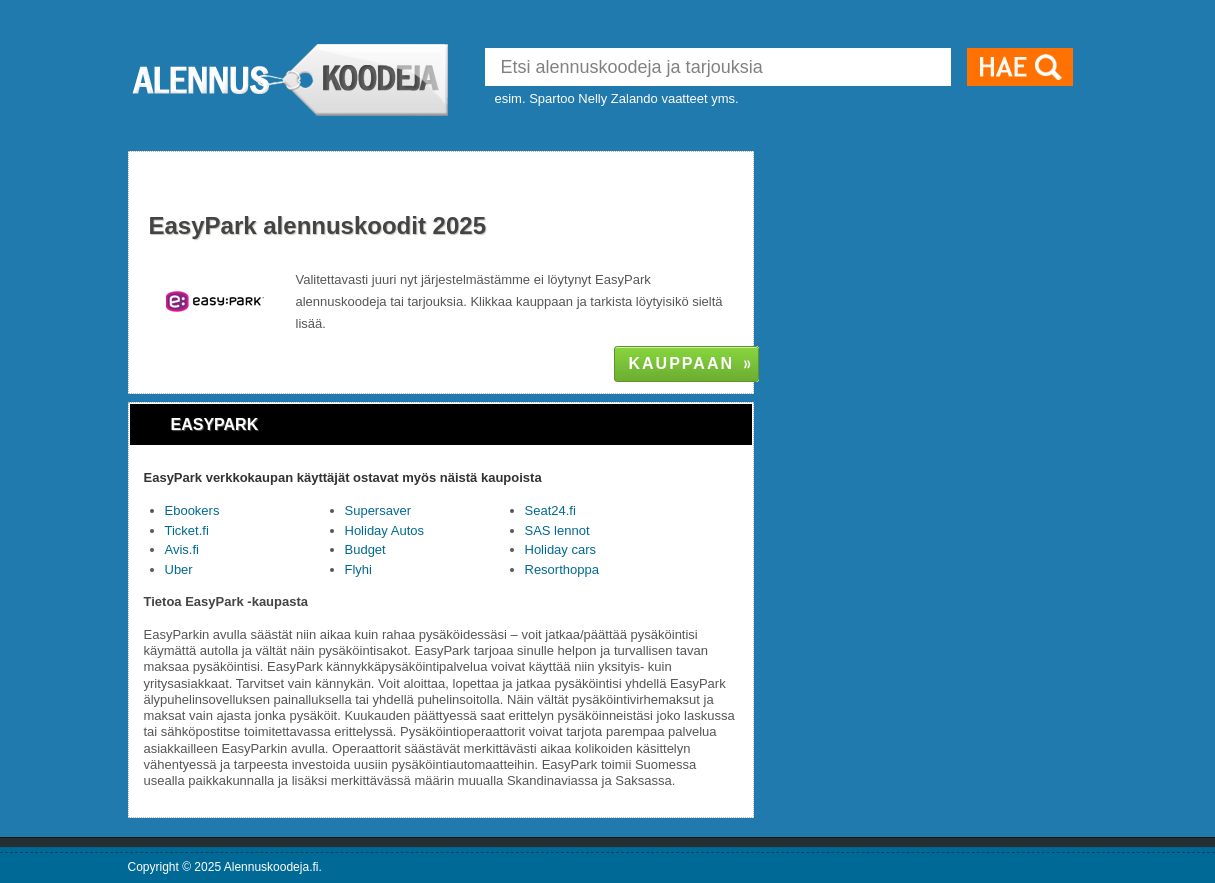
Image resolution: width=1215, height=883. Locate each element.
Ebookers (192, 510)
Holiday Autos (385, 530)
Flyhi (358, 569)
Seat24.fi (550, 510)
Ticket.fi (187, 530)
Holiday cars (561, 549)
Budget (365, 549)
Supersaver (378, 510)
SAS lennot (557, 530)
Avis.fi (182, 549)
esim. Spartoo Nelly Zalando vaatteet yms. (617, 98)
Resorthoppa (562, 569)
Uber (179, 569)
